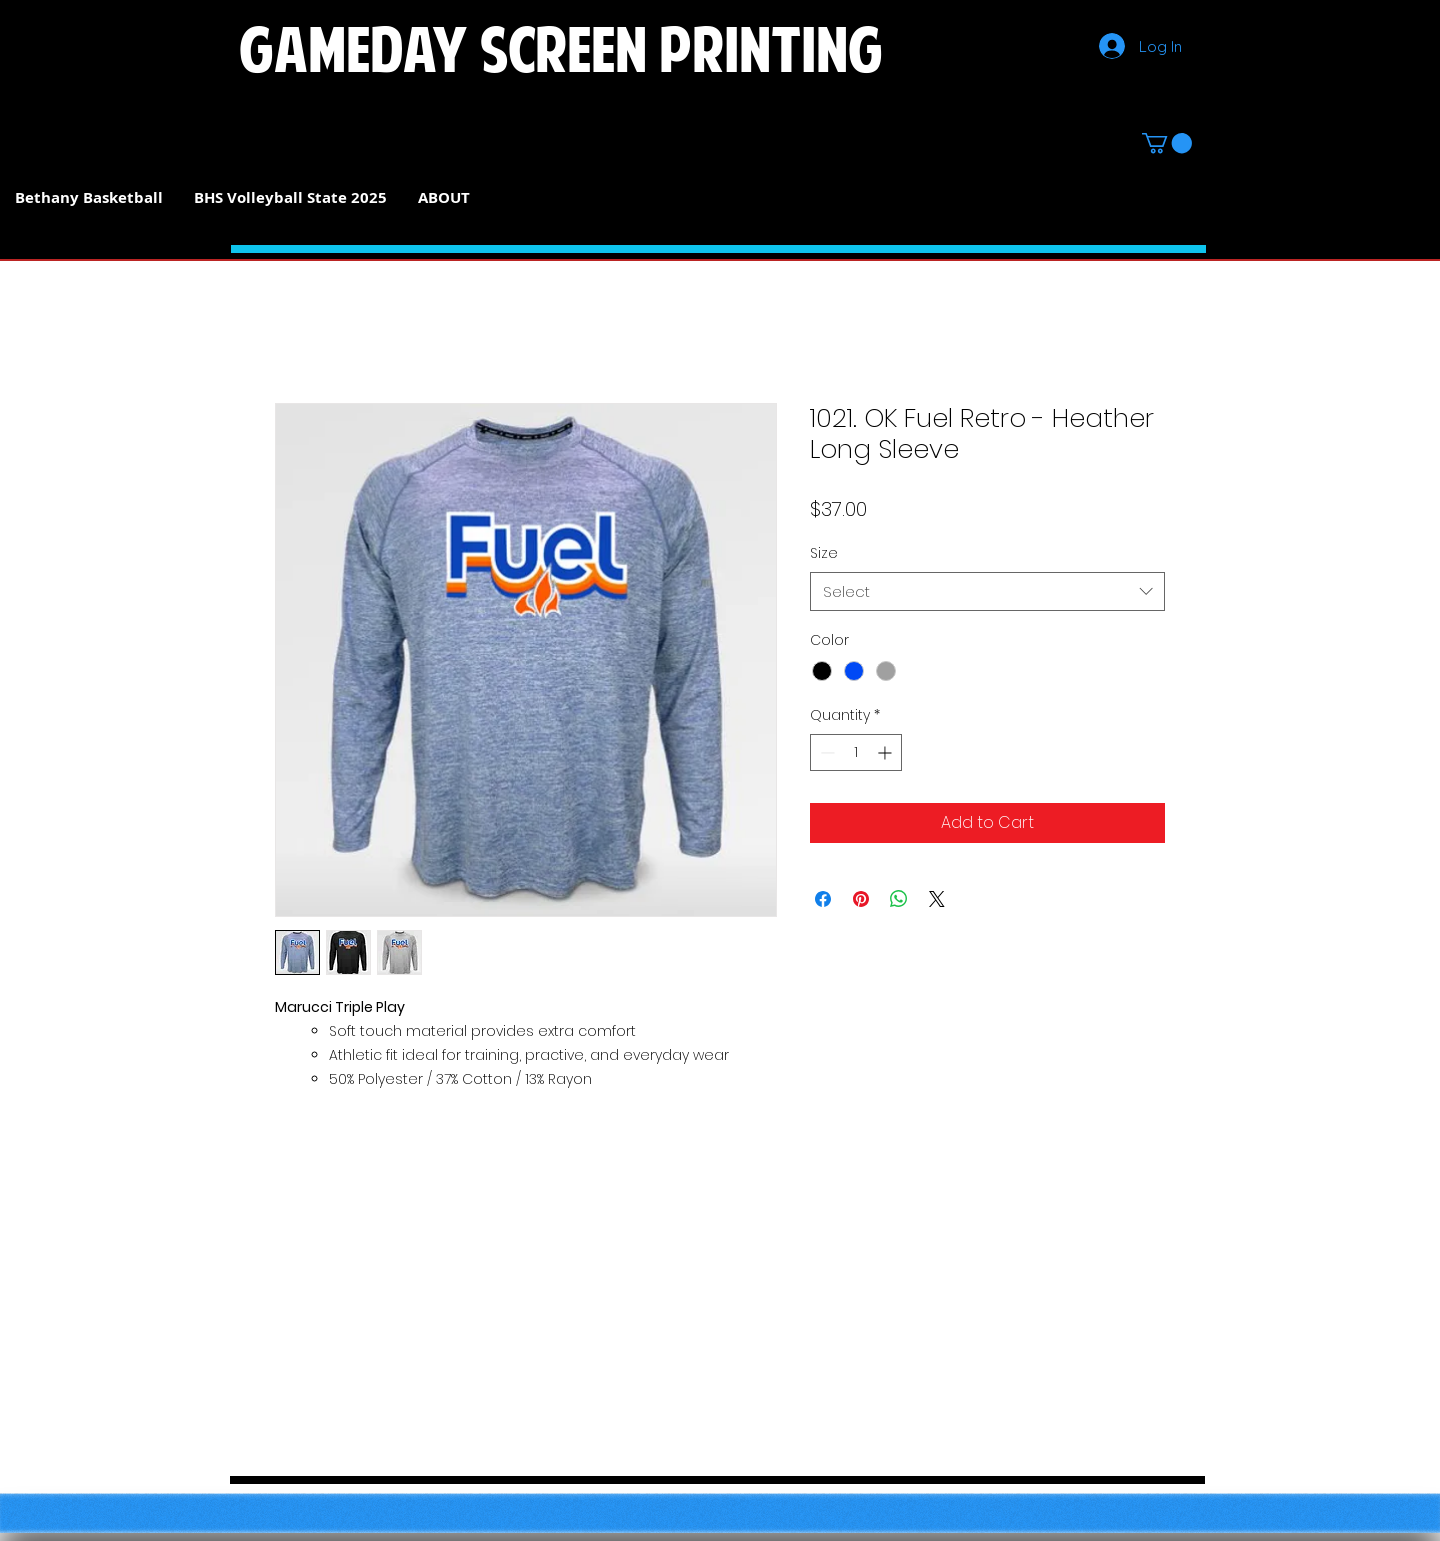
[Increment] (886, 752)
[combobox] (987, 591)
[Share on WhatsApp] (899, 899)
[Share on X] (937, 899)
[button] (1167, 143)
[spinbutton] (856, 752)
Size (824, 553)
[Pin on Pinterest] (861, 899)
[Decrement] (825, 752)
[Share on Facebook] (823, 899)
